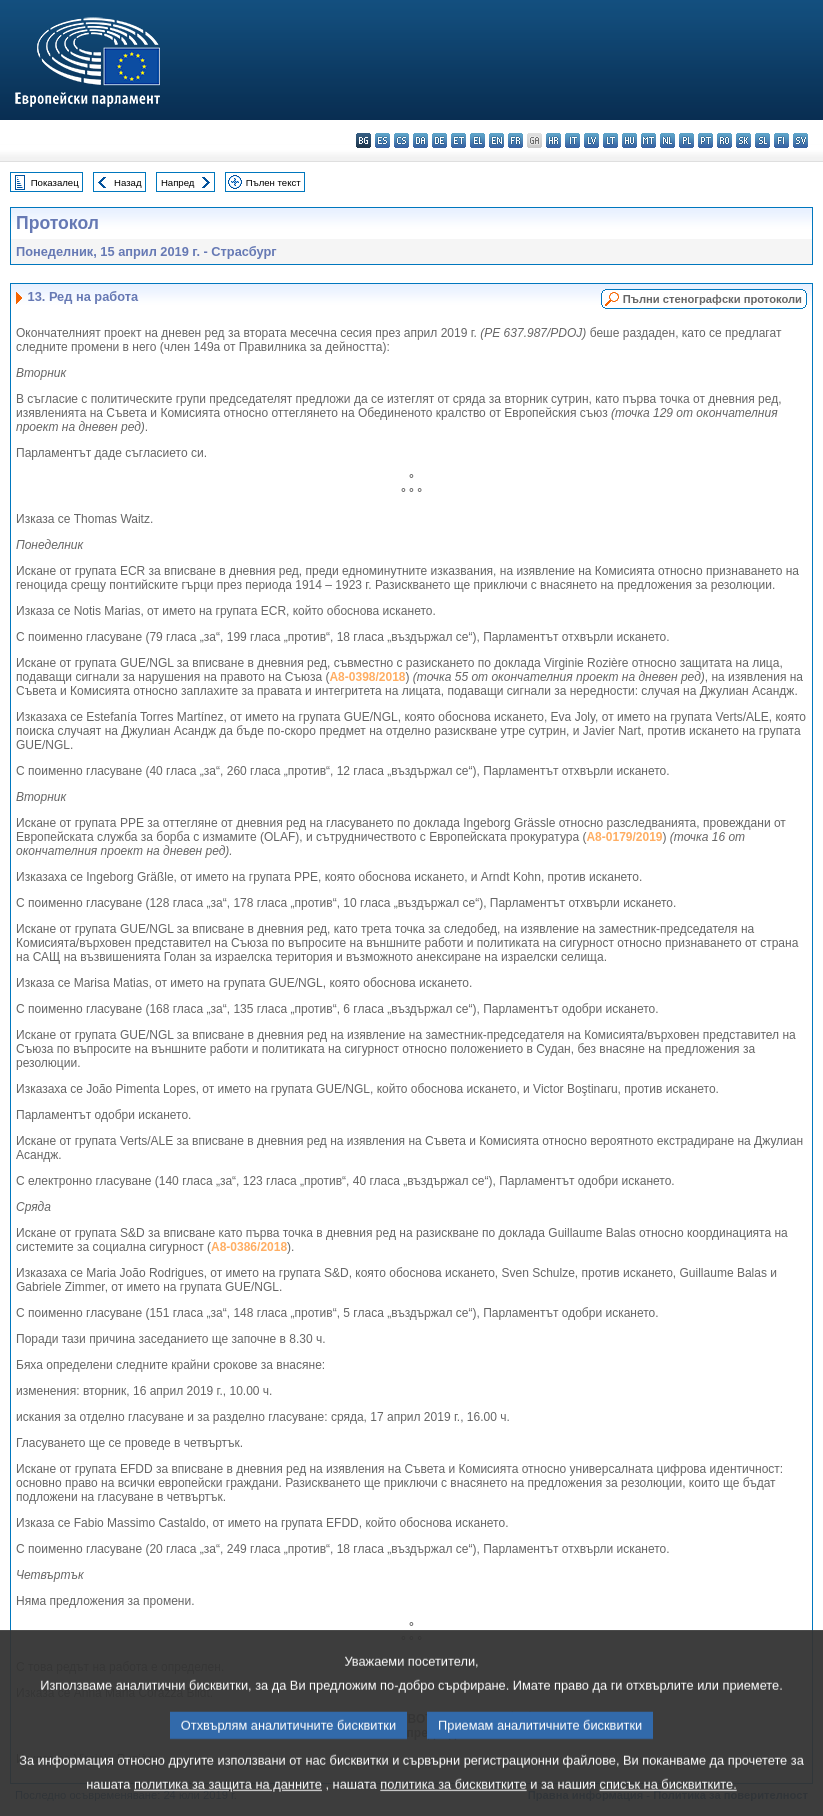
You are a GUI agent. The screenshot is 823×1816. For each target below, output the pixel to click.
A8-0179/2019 (624, 837)
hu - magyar (629, 140)
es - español (382, 140)
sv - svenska (800, 140)
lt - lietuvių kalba (610, 140)
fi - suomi (781, 140)
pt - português (705, 140)
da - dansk (420, 140)
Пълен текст (273, 182)
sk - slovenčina (743, 140)
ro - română (724, 140)
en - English (496, 140)
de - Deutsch (439, 140)
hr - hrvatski (553, 140)
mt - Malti (648, 140)
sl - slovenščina (762, 140)
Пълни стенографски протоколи (712, 299)
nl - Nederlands (667, 140)
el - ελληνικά (477, 140)
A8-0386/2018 (249, 1247)
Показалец (55, 182)
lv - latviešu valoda (591, 140)
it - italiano (572, 140)
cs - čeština (401, 140)
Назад (128, 182)
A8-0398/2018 (367, 677)
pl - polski (686, 140)
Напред (178, 182)
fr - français (515, 140)
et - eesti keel (458, 140)
